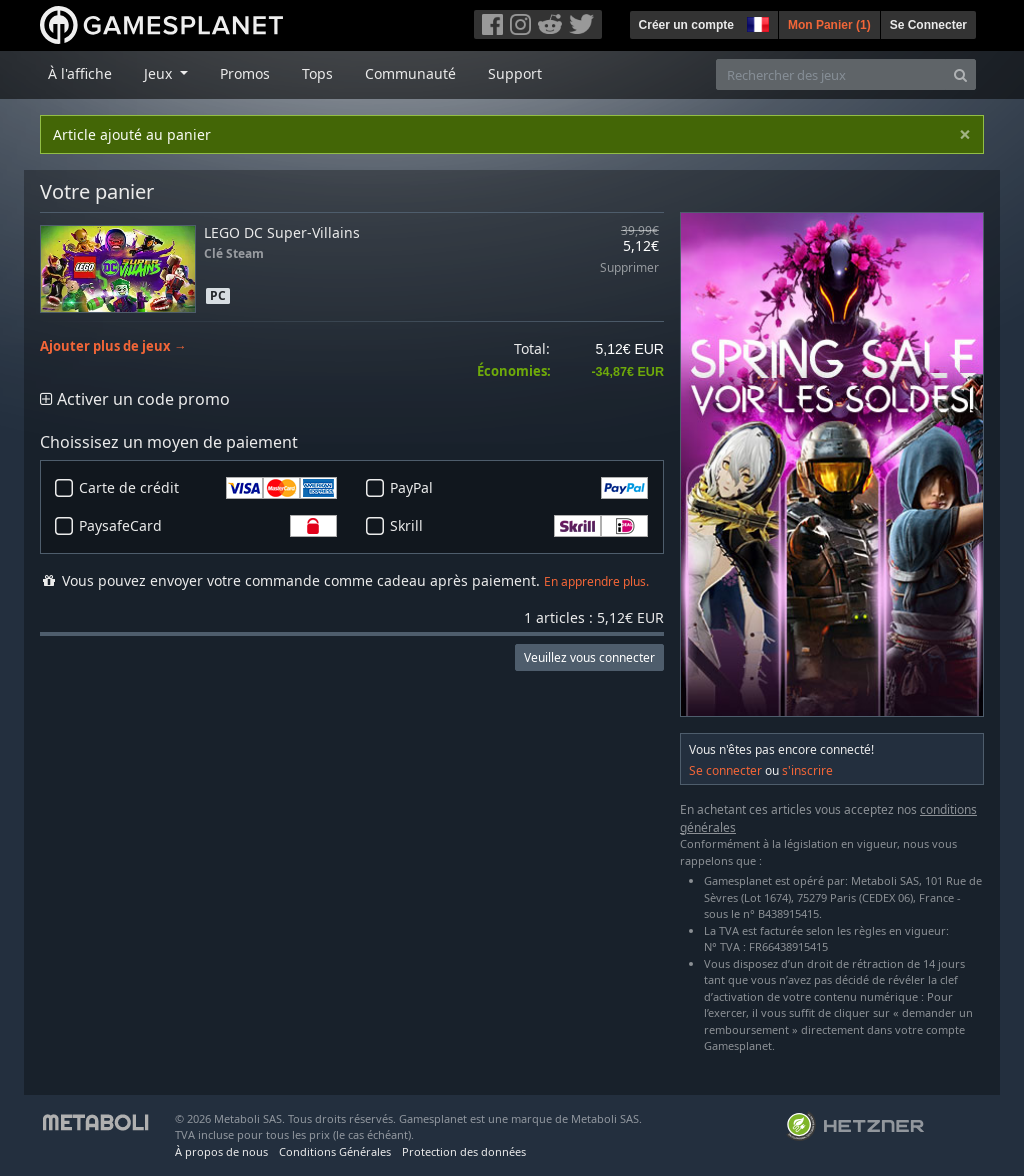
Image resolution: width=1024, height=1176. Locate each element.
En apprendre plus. (596, 581)
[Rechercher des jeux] (831, 74)
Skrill (519, 526)
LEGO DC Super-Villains (282, 232)
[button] (756, 22)
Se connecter (725, 770)
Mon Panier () (829, 25)
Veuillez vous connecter (589, 657)
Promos (245, 73)
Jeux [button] (160, 73)
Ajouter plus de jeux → (113, 346)
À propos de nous (221, 1151)
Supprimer (629, 268)
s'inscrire (807, 770)
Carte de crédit (208, 488)
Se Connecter (928, 25)
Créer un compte (686, 25)
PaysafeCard (208, 526)
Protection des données (464, 1151)
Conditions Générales (335, 1151)
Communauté (410, 73)
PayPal (519, 488)
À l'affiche (80, 73)
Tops (317, 73)
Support (515, 73)
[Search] (960, 74)
